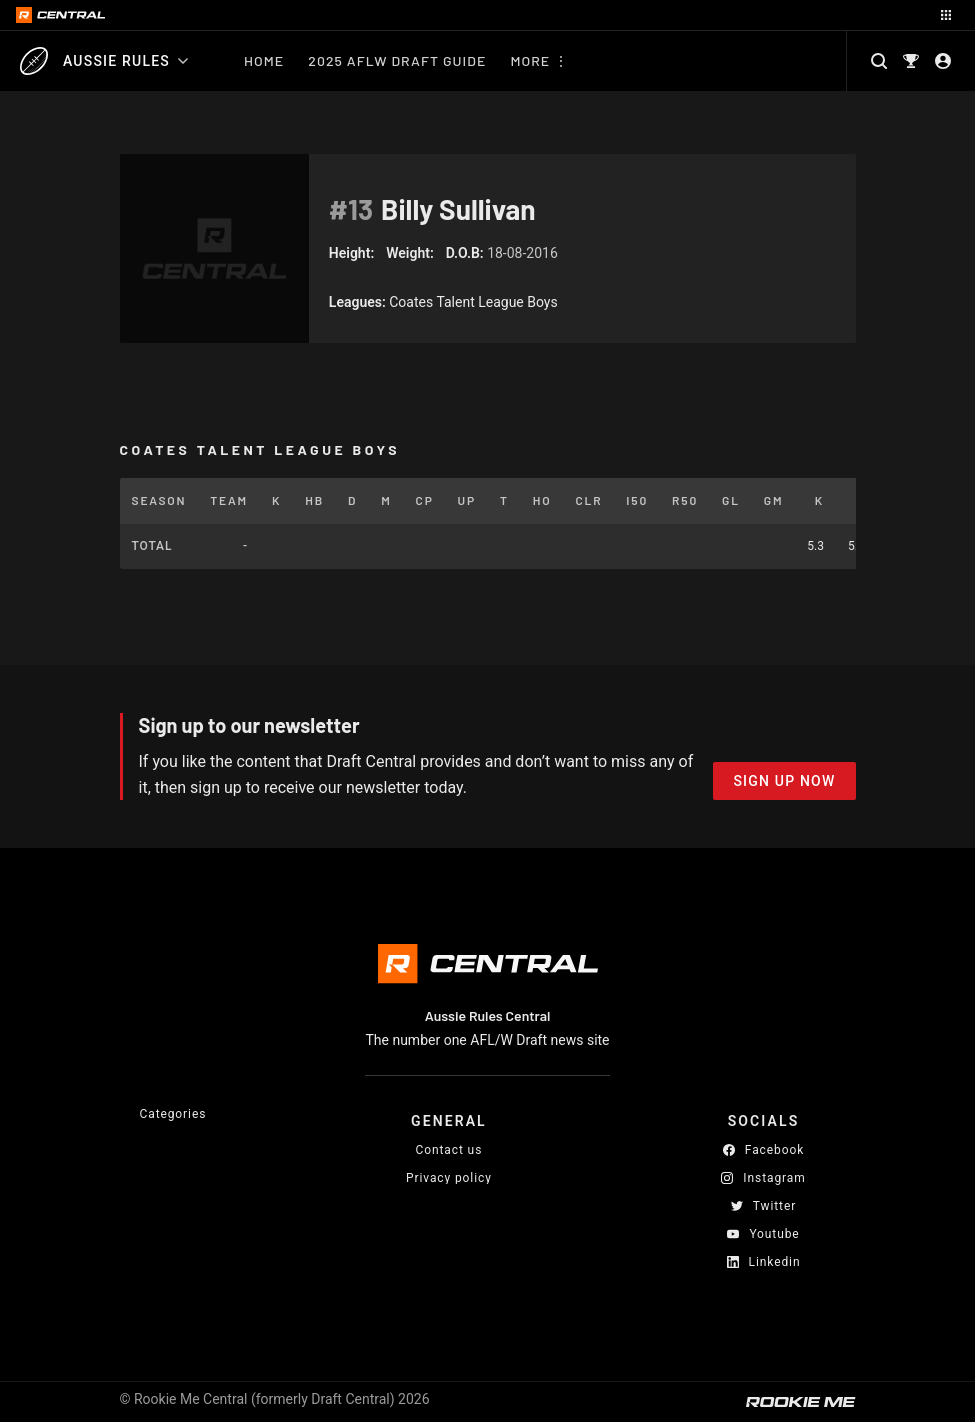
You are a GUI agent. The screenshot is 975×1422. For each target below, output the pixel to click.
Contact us (449, 1150)
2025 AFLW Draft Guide (397, 60)
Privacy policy (449, 1177)
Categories (173, 1114)
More (530, 60)
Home (264, 60)
